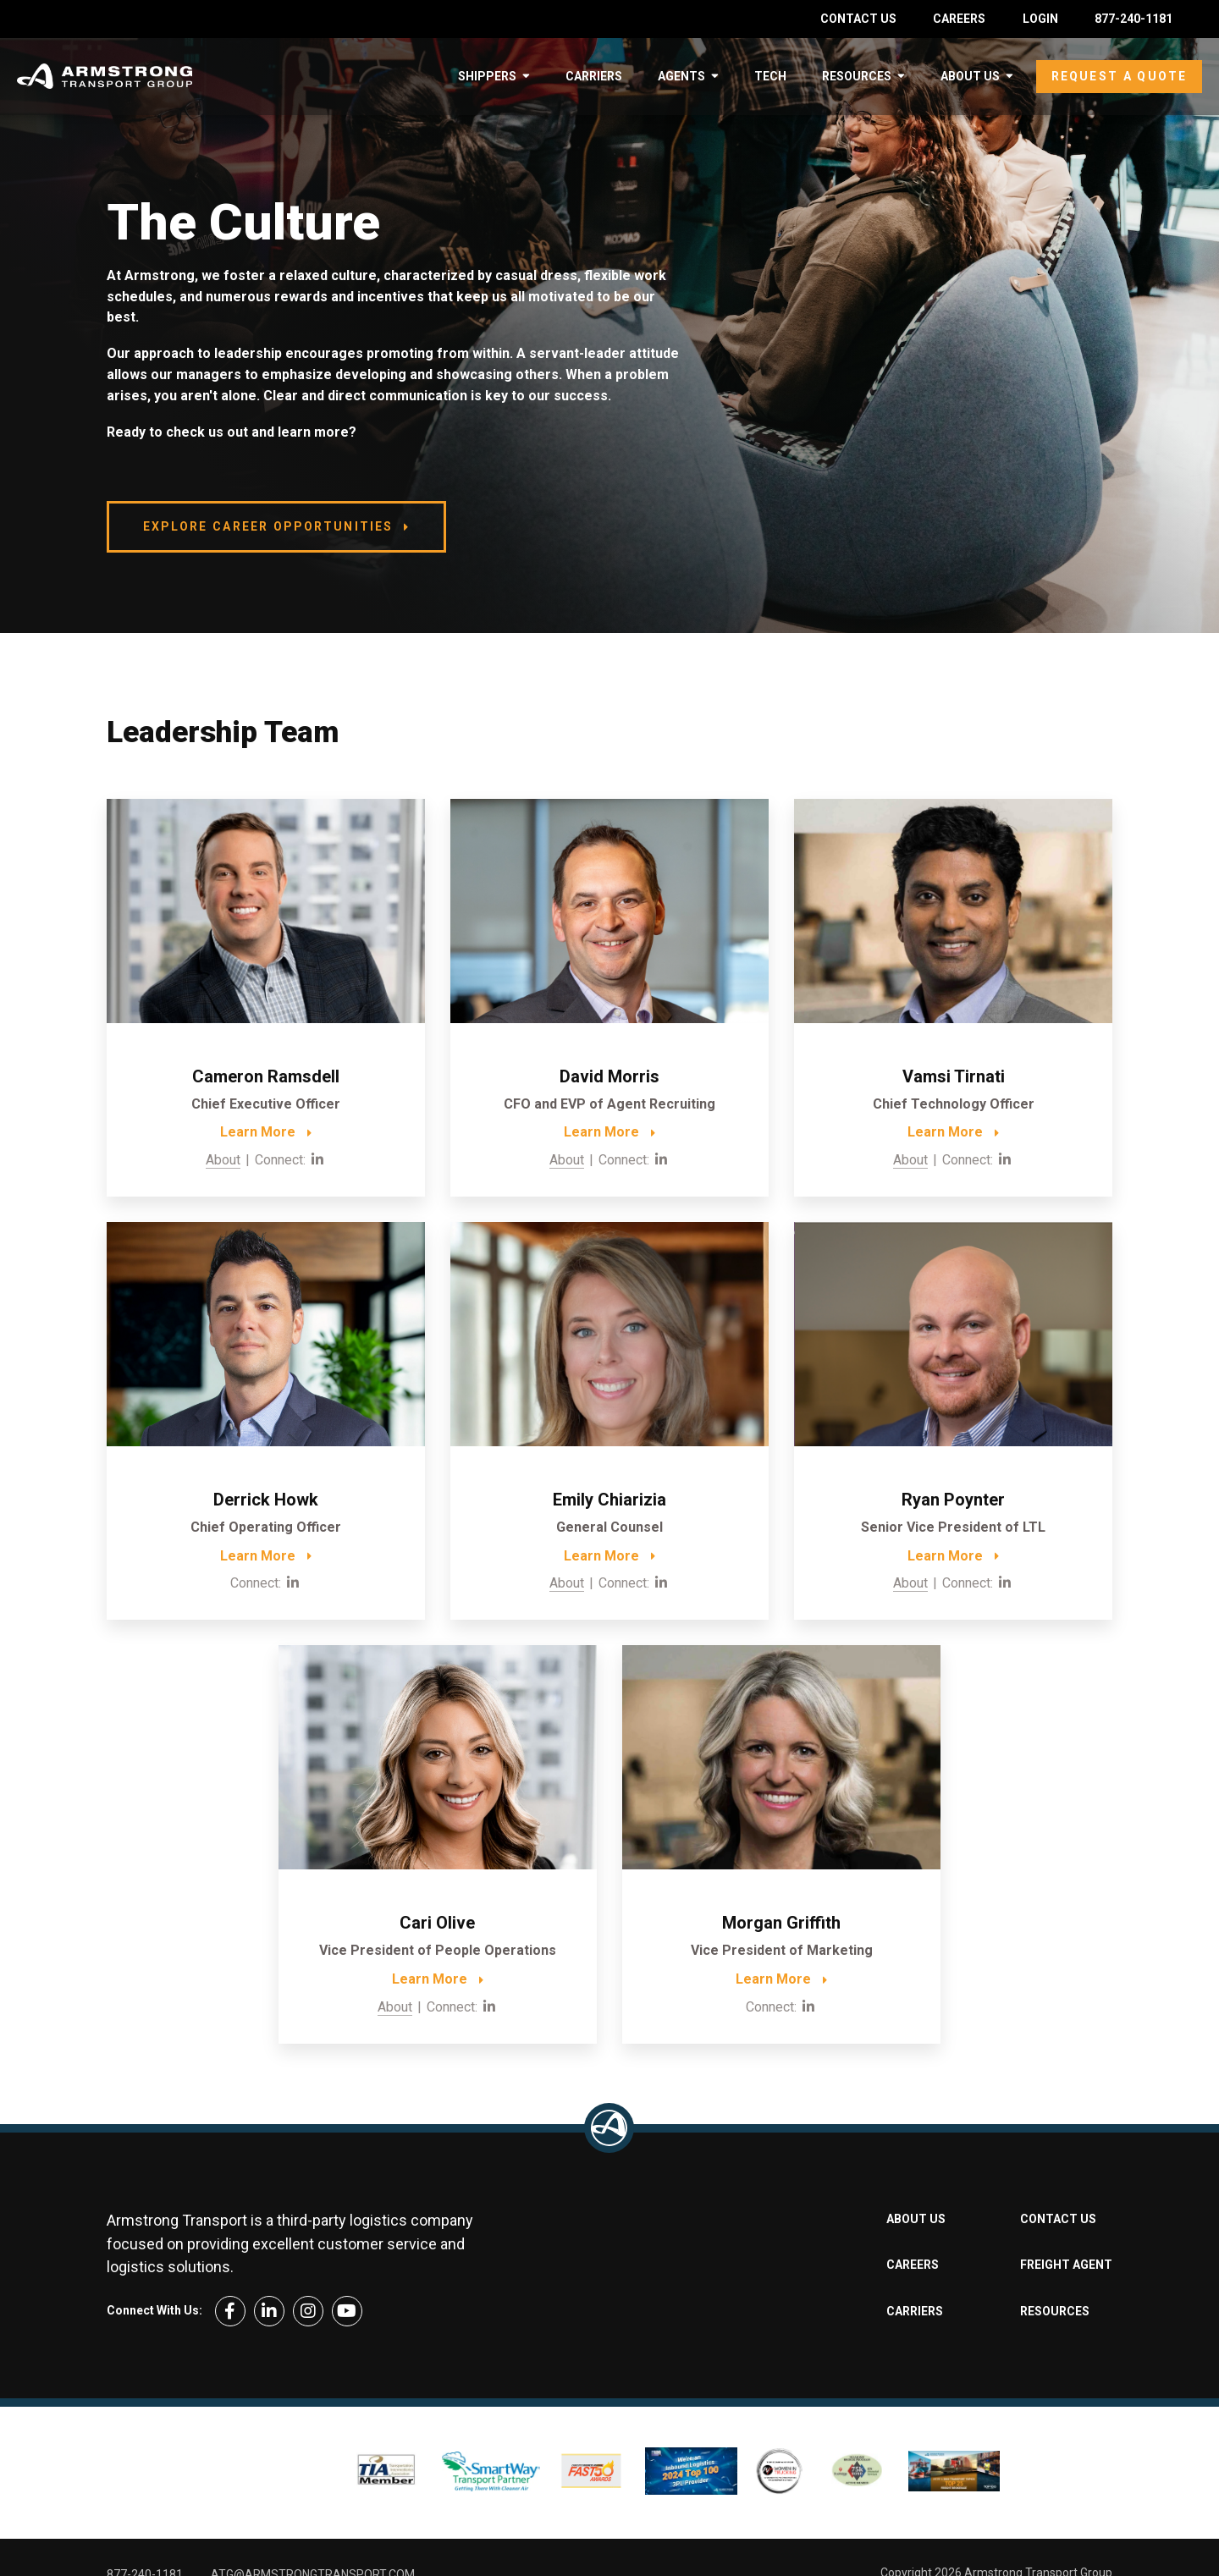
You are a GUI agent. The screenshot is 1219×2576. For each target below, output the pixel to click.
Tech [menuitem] (770, 76)
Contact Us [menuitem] (858, 18)
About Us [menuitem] (970, 76)
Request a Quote (1119, 76)
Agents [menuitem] (681, 76)
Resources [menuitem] (856, 76)
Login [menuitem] (1040, 18)
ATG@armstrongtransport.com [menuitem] (313, 2522)
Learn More (257, 1132)
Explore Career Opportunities (268, 526)
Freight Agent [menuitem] (1066, 2264)
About (223, 1160)
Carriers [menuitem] (593, 76)
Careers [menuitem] (959, 18)
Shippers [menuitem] (487, 76)
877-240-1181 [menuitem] (1133, 18)
